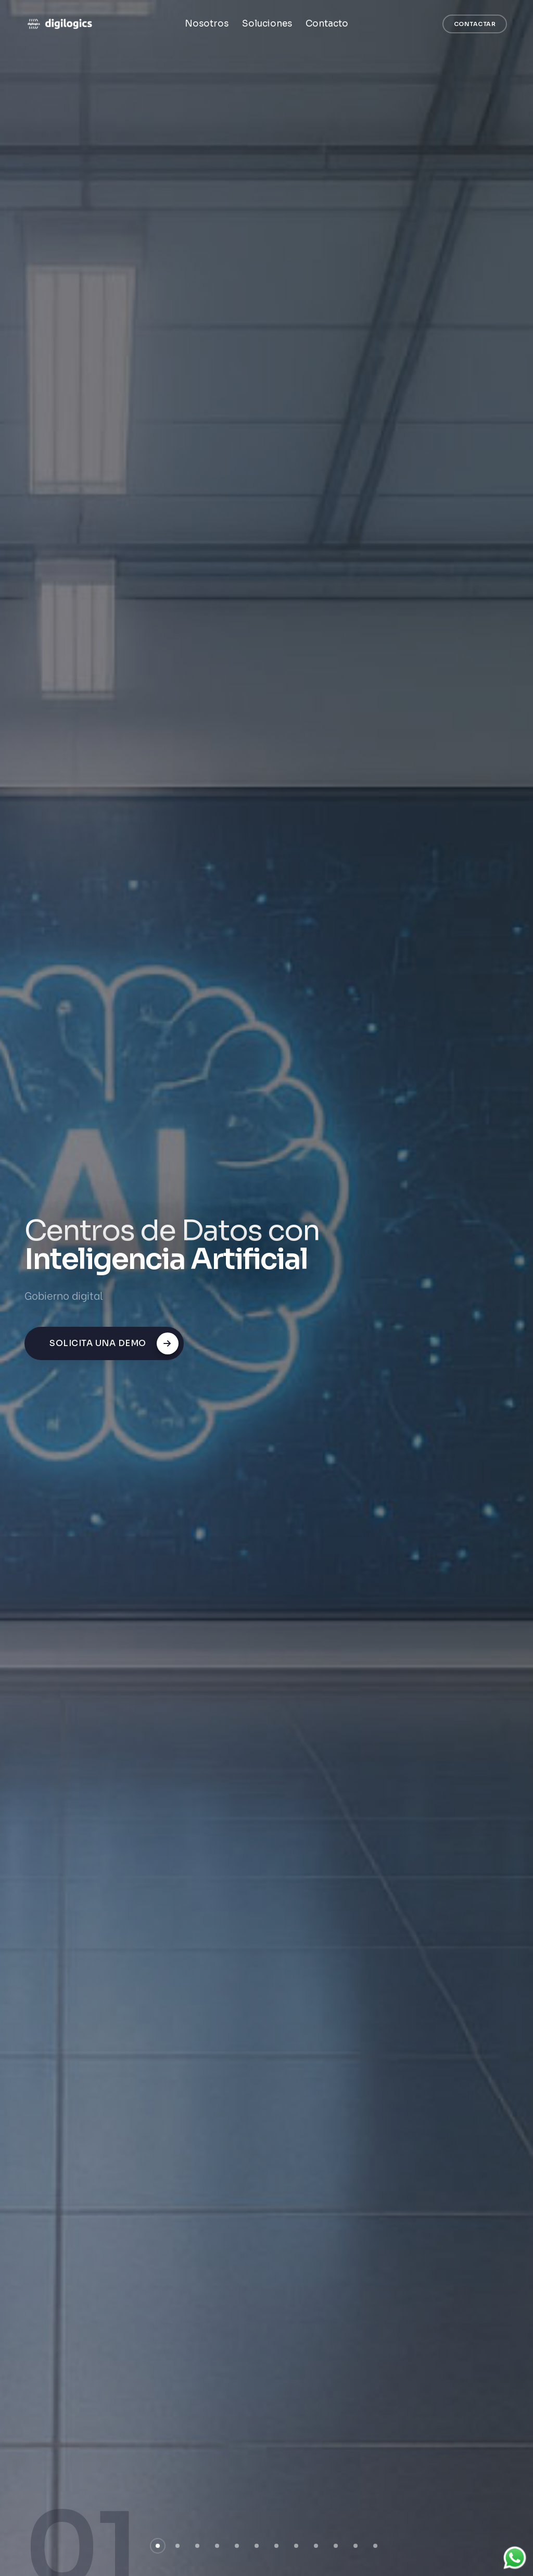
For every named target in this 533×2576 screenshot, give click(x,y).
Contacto (327, 23)
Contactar (475, 24)
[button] (158, 2546)
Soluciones (267, 23)
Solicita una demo (114, 1343)
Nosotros (207, 23)
